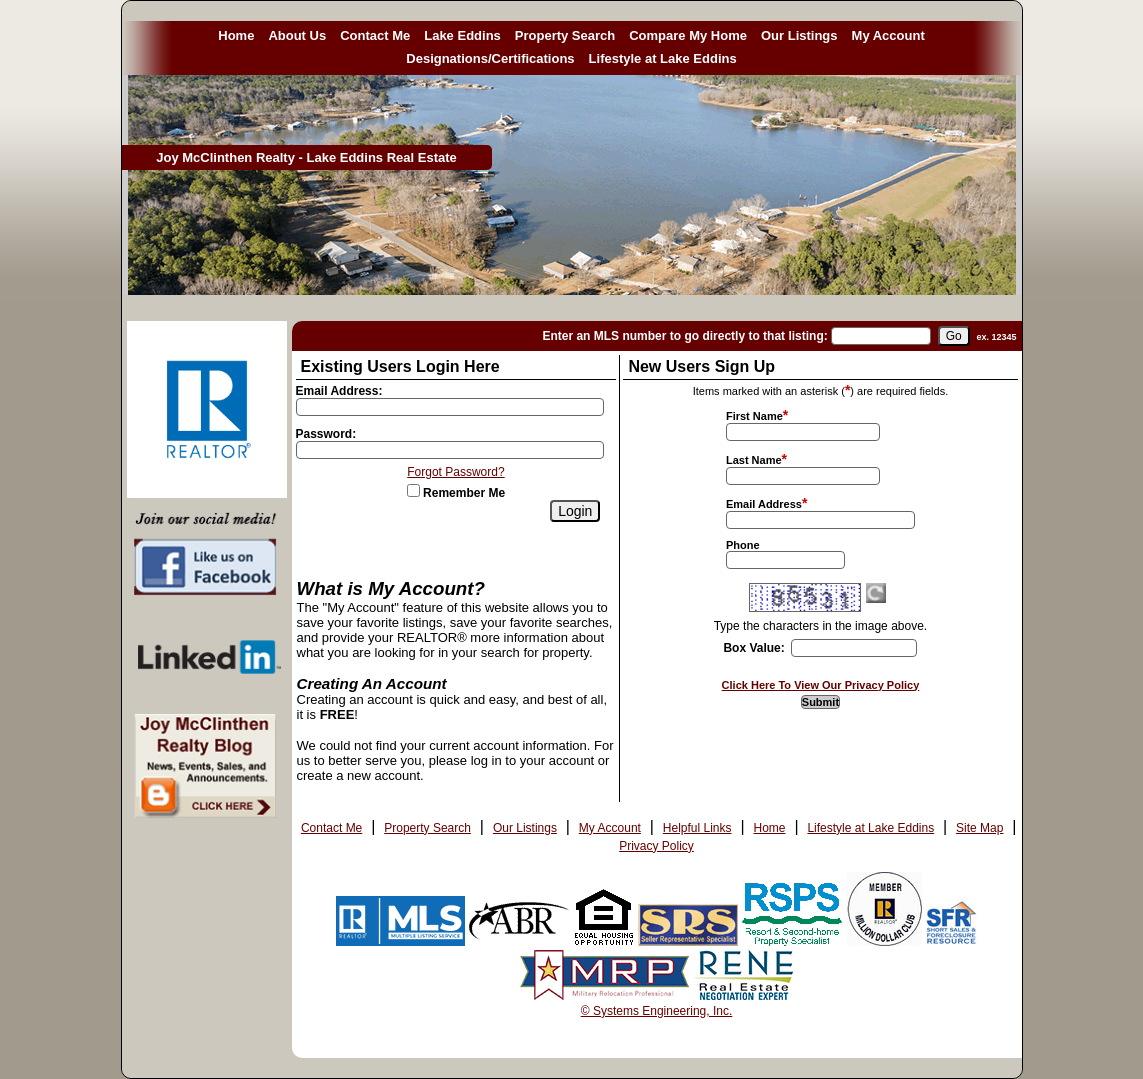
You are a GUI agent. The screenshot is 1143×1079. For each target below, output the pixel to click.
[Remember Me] (413, 490)
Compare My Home (688, 35)
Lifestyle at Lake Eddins (663, 58)
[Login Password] (450, 450)
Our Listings (799, 35)
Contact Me (375, 35)
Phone (743, 545)
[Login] (575, 511)
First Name (754, 416)
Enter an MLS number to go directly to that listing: (684, 336)
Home (236, 35)
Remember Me (456, 493)
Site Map (979, 828)
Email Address (764, 504)
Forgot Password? (455, 472)
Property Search (565, 35)
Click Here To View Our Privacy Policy (821, 685)
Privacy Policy (656, 846)
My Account (888, 35)
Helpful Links (697, 828)
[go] (954, 336)
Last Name (754, 460)
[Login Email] (450, 407)
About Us (297, 35)
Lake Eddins (462, 35)
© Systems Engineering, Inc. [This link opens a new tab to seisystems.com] (657, 1011)
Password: (326, 434)
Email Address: (339, 391)
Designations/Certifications (490, 58)
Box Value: (753, 648)
